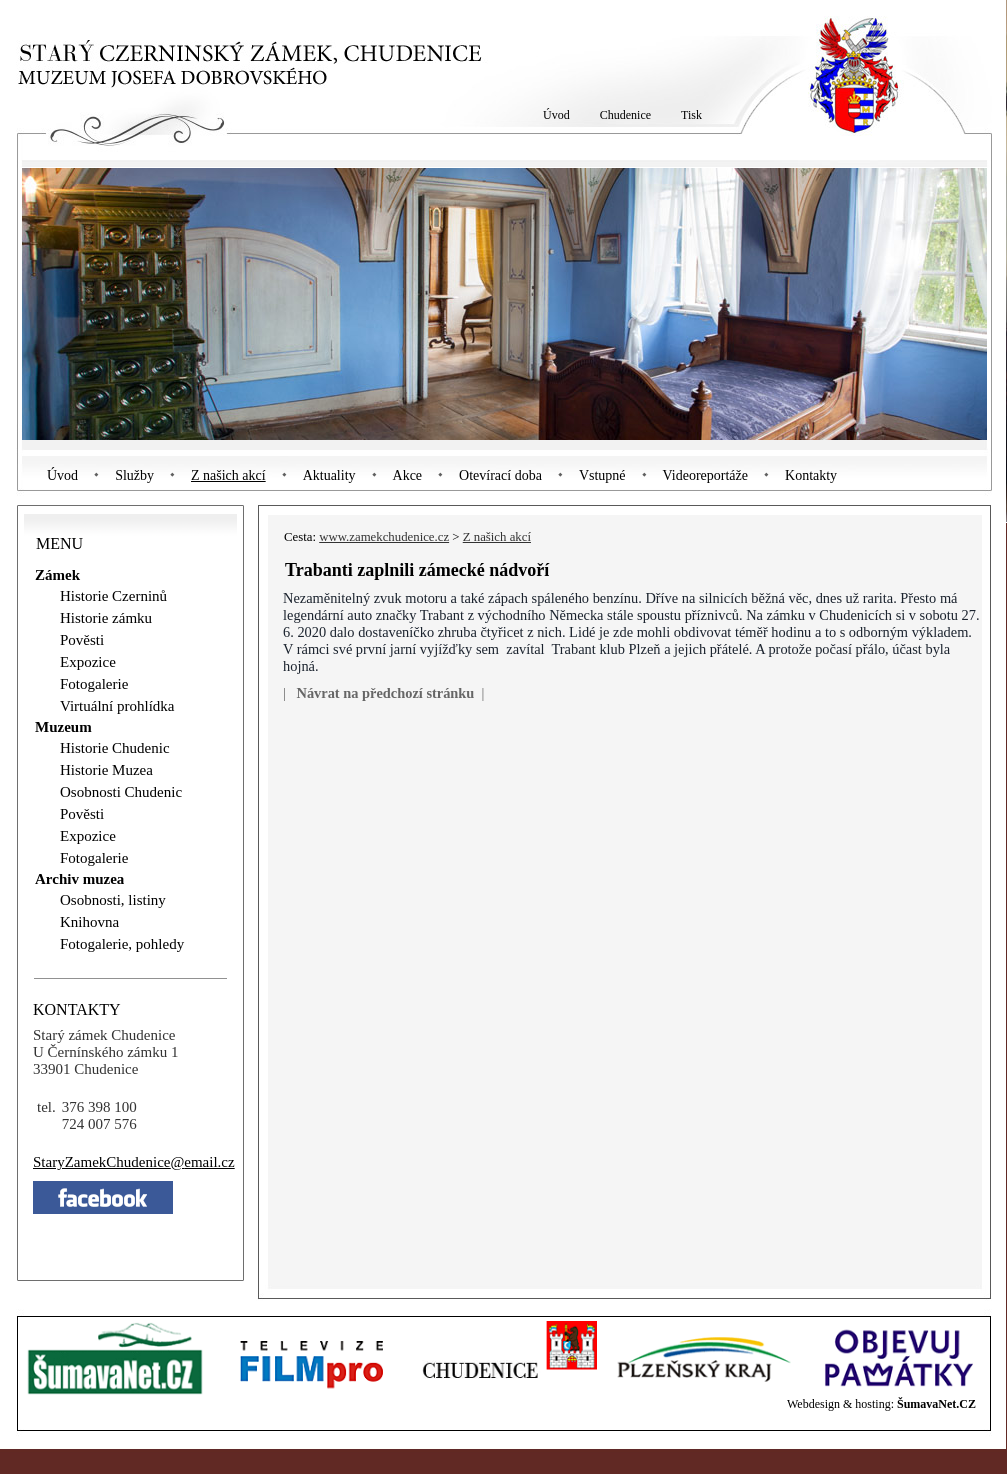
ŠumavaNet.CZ (936, 1404)
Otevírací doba (500, 475)
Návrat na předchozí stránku (385, 693)
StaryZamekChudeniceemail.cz (134, 1162)
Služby (134, 475)
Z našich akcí (228, 475)
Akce (408, 475)
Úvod (62, 475)
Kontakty (811, 475)
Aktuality (329, 475)
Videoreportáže (705, 475)
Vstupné (602, 475)
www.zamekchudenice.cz (384, 537)
